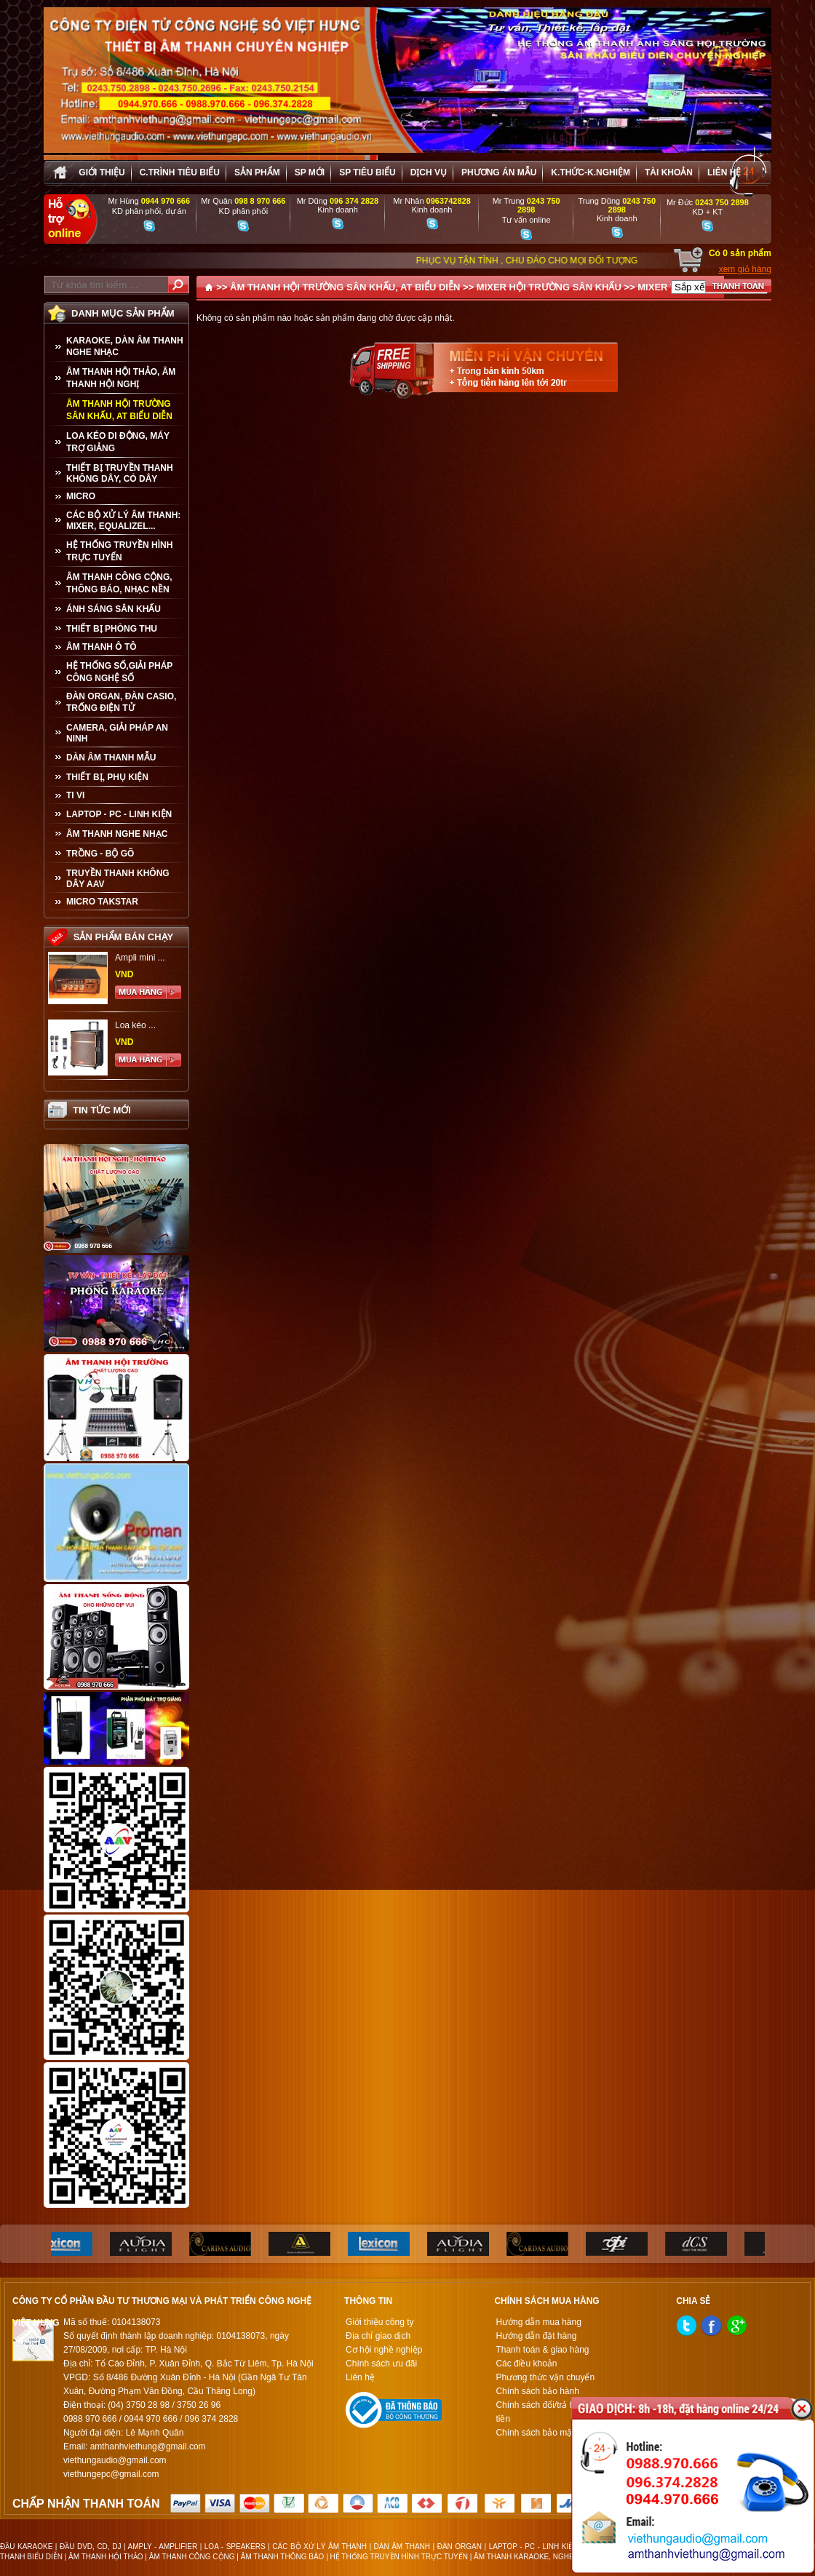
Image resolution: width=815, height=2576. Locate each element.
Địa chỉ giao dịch (378, 2336)
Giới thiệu (101, 172)
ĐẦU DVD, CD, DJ (90, 2547)
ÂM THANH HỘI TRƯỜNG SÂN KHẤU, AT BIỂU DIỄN (119, 410)
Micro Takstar (102, 902)
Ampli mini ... (140, 958)
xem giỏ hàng (745, 269)
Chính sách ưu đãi (381, 2363)
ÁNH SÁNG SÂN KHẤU (113, 609)
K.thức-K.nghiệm (590, 172)
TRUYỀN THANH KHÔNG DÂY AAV (118, 878)
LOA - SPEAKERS (235, 2547)
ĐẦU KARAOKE (26, 2547)
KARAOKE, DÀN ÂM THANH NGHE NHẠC (124, 346)
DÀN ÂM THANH (402, 2547)
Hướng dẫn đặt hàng (536, 2336)
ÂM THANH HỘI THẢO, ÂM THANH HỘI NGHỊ (120, 378)
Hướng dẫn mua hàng (538, 2322)
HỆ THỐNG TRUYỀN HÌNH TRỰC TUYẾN (119, 551)
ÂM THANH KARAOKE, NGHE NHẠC (535, 2557)
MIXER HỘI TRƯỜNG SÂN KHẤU (549, 287)
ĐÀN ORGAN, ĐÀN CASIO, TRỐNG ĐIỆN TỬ (121, 702)
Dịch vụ (428, 172)
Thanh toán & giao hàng (542, 2350)
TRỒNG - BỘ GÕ (100, 853)
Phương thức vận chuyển (545, 2377)
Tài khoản (669, 172)
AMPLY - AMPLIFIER (163, 2547)
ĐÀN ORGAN (459, 2547)
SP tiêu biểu (367, 172)
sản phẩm (257, 172)
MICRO (80, 496)
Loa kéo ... (135, 1025)
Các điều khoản (526, 2363)
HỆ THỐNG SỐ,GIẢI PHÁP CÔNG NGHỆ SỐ (119, 672)
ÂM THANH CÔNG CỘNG (192, 2557)
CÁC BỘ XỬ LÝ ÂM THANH (319, 2547)
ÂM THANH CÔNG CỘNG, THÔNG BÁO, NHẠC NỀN (119, 583)
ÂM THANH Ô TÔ (101, 647)
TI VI (75, 795)
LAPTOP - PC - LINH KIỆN (119, 814)
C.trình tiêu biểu (180, 172)
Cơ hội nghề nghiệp (384, 2350)
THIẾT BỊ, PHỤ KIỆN (107, 777)
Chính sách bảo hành (537, 2391)
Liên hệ (724, 172)
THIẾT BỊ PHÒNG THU (111, 629)
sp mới (310, 172)
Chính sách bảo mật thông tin (553, 2433)
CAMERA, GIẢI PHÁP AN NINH (117, 733)
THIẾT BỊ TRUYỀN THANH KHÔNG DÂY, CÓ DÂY (119, 473)
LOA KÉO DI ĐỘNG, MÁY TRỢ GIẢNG (118, 442)
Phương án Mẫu (498, 172)
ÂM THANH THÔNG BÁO (283, 2557)
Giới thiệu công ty (379, 2322)
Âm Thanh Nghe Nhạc (116, 834)
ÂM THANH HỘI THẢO (105, 2557)
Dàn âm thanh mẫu (111, 757)
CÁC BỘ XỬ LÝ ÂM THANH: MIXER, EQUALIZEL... (123, 520)
